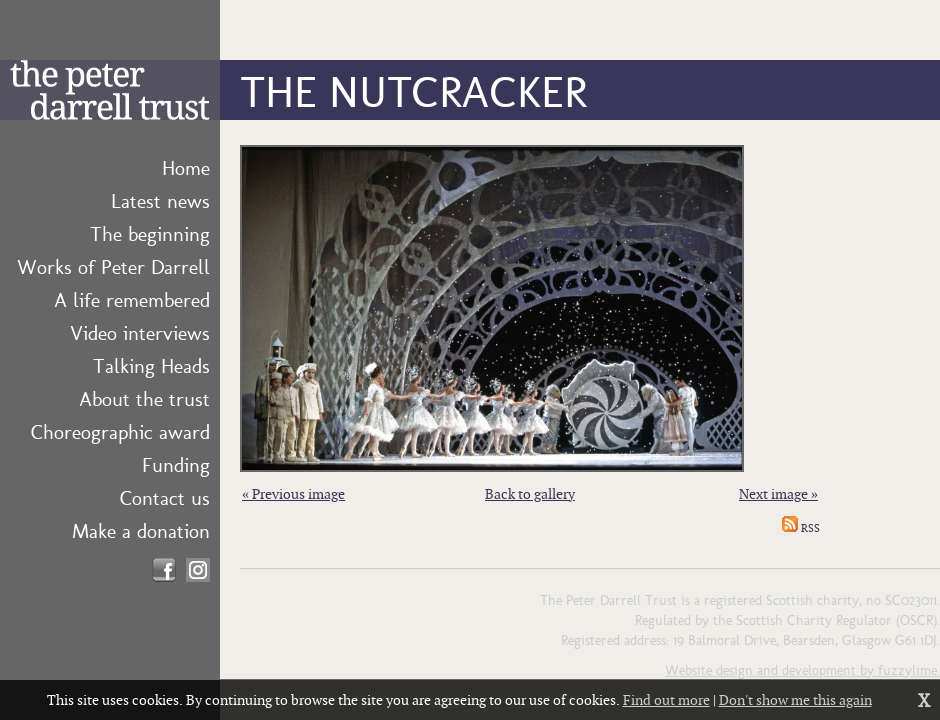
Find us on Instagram (198, 570)
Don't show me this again (795, 699)
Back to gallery (530, 493)
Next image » (778, 493)
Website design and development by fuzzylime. (802, 669)
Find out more (666, 699)
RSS (801, 528)
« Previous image (293, 493)
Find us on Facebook (164, 570)
